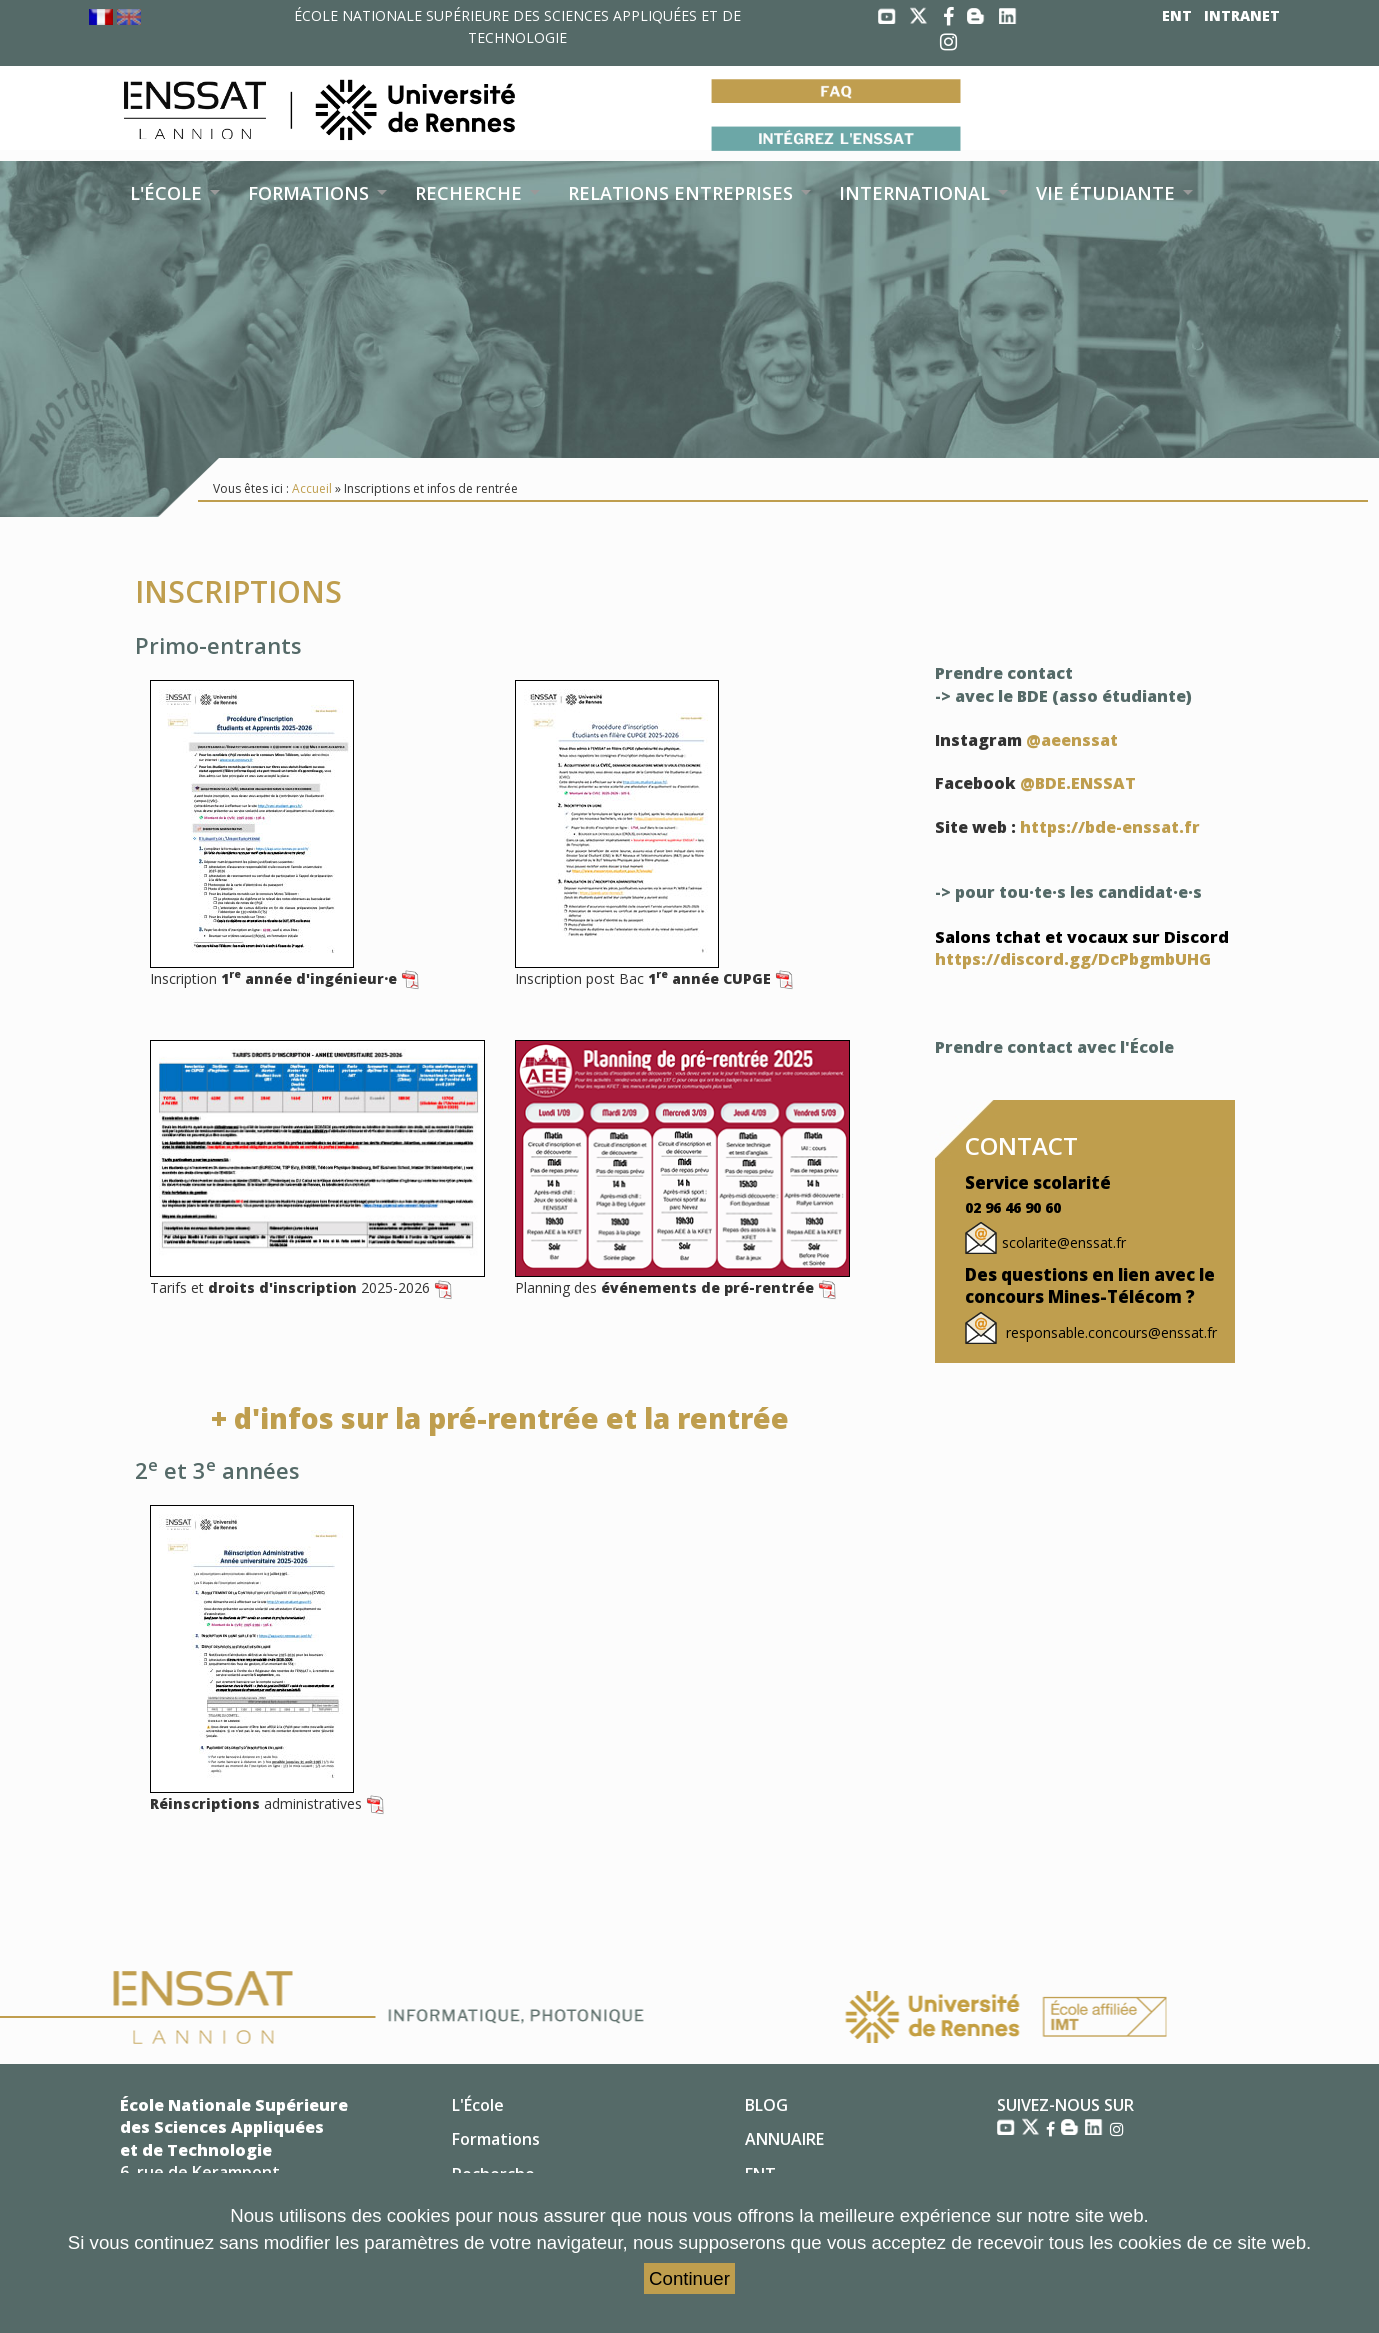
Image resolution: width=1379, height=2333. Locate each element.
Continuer (689, 2278)
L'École (478, 2105)
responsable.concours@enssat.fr (1109, 1332)
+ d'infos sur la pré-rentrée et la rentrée (500, 1418)
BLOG (766, 2105)
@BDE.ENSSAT (1078, 783)
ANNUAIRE (784, 2139)
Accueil (312, 488)
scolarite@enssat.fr (1064, 1242)
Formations (496, 2139)
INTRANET (1242, 15)
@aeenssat (1072, 740)
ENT (1177, 15)
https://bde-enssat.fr (1110, 827)
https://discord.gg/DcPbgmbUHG (1073, 959)
